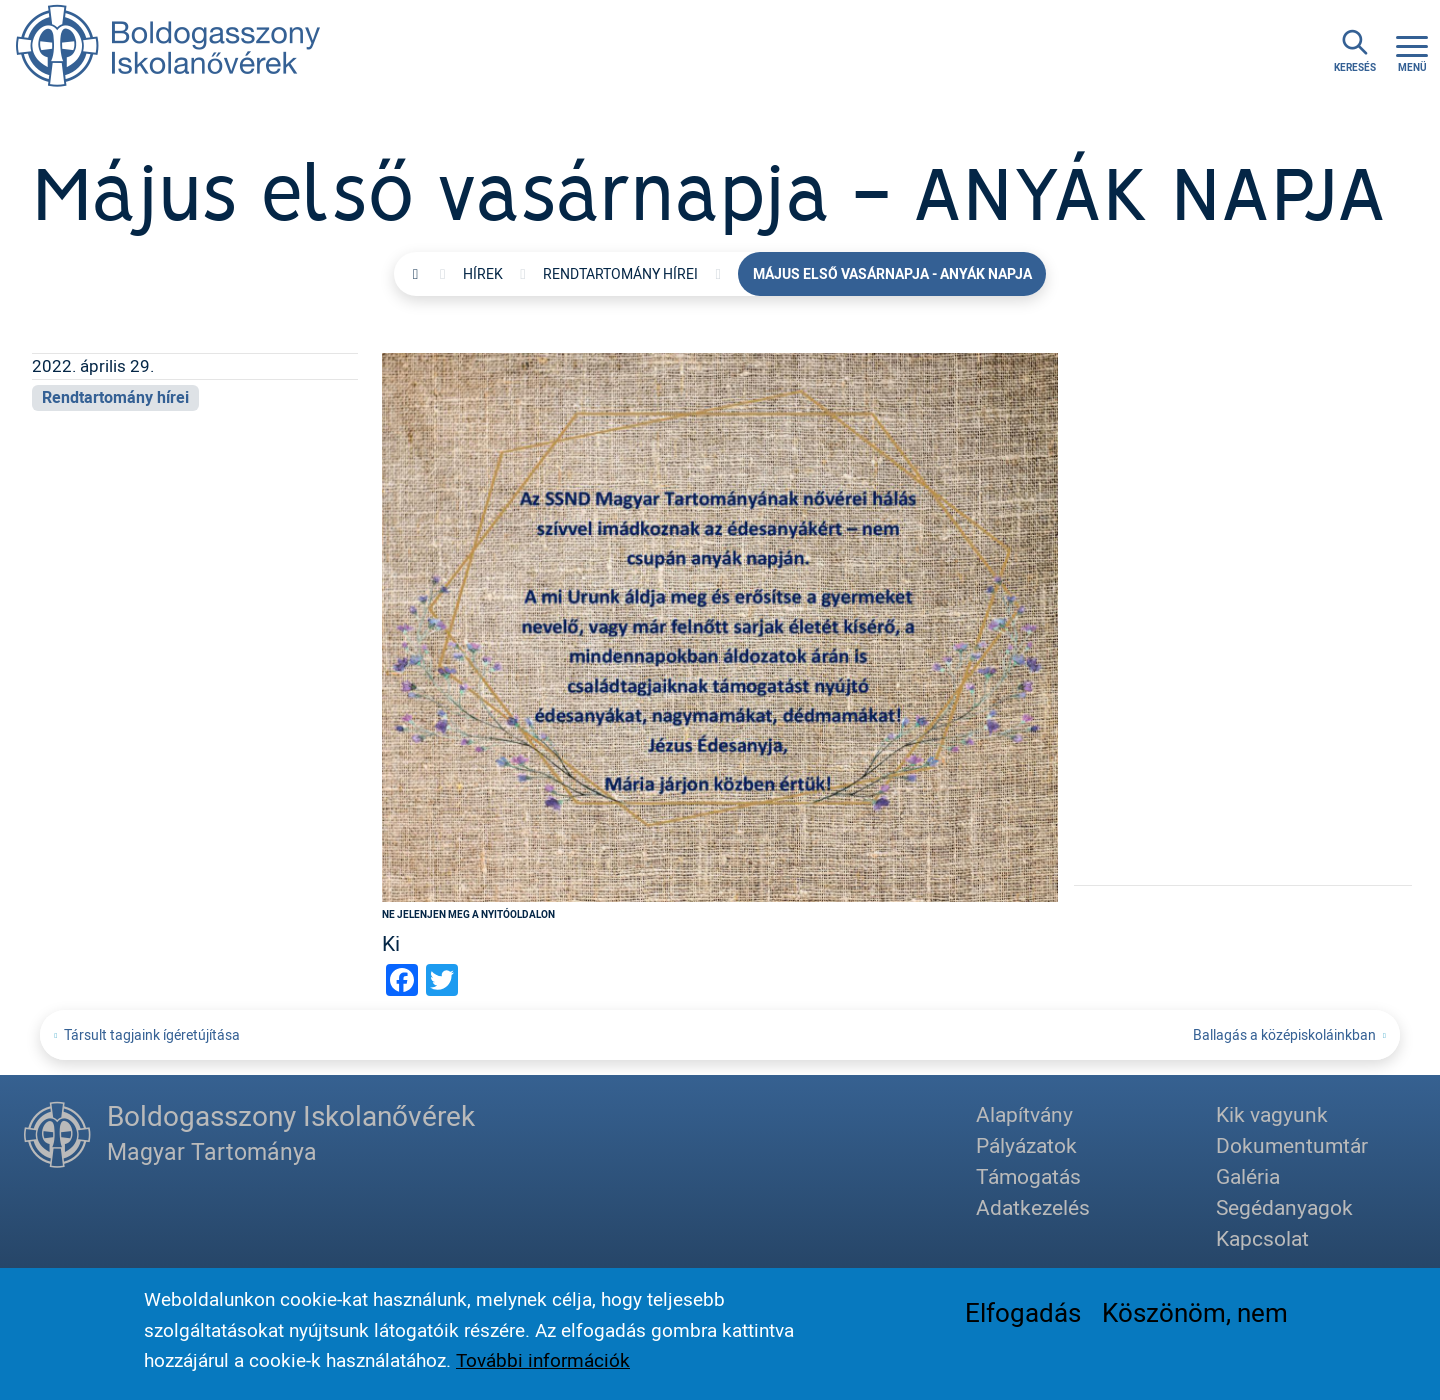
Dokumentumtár (1292, 1145)
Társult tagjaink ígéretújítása (152, 1035)
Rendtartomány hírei (620, 273)
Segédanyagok (1284, 1207)
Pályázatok (1026, 1145)
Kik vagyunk (1272, 1114)
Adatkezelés (1033, 1207)
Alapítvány (1024, 1114)
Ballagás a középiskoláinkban (1284, 1035)
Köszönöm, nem (1195, 1315)
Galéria (1248, 1176)
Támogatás (1028, 1176)
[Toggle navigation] (1412, 52)
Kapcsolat (1262, 1238)
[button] (720, 625)
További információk (543, 1362)
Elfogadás (1023, 1315)
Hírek (483, 273)
